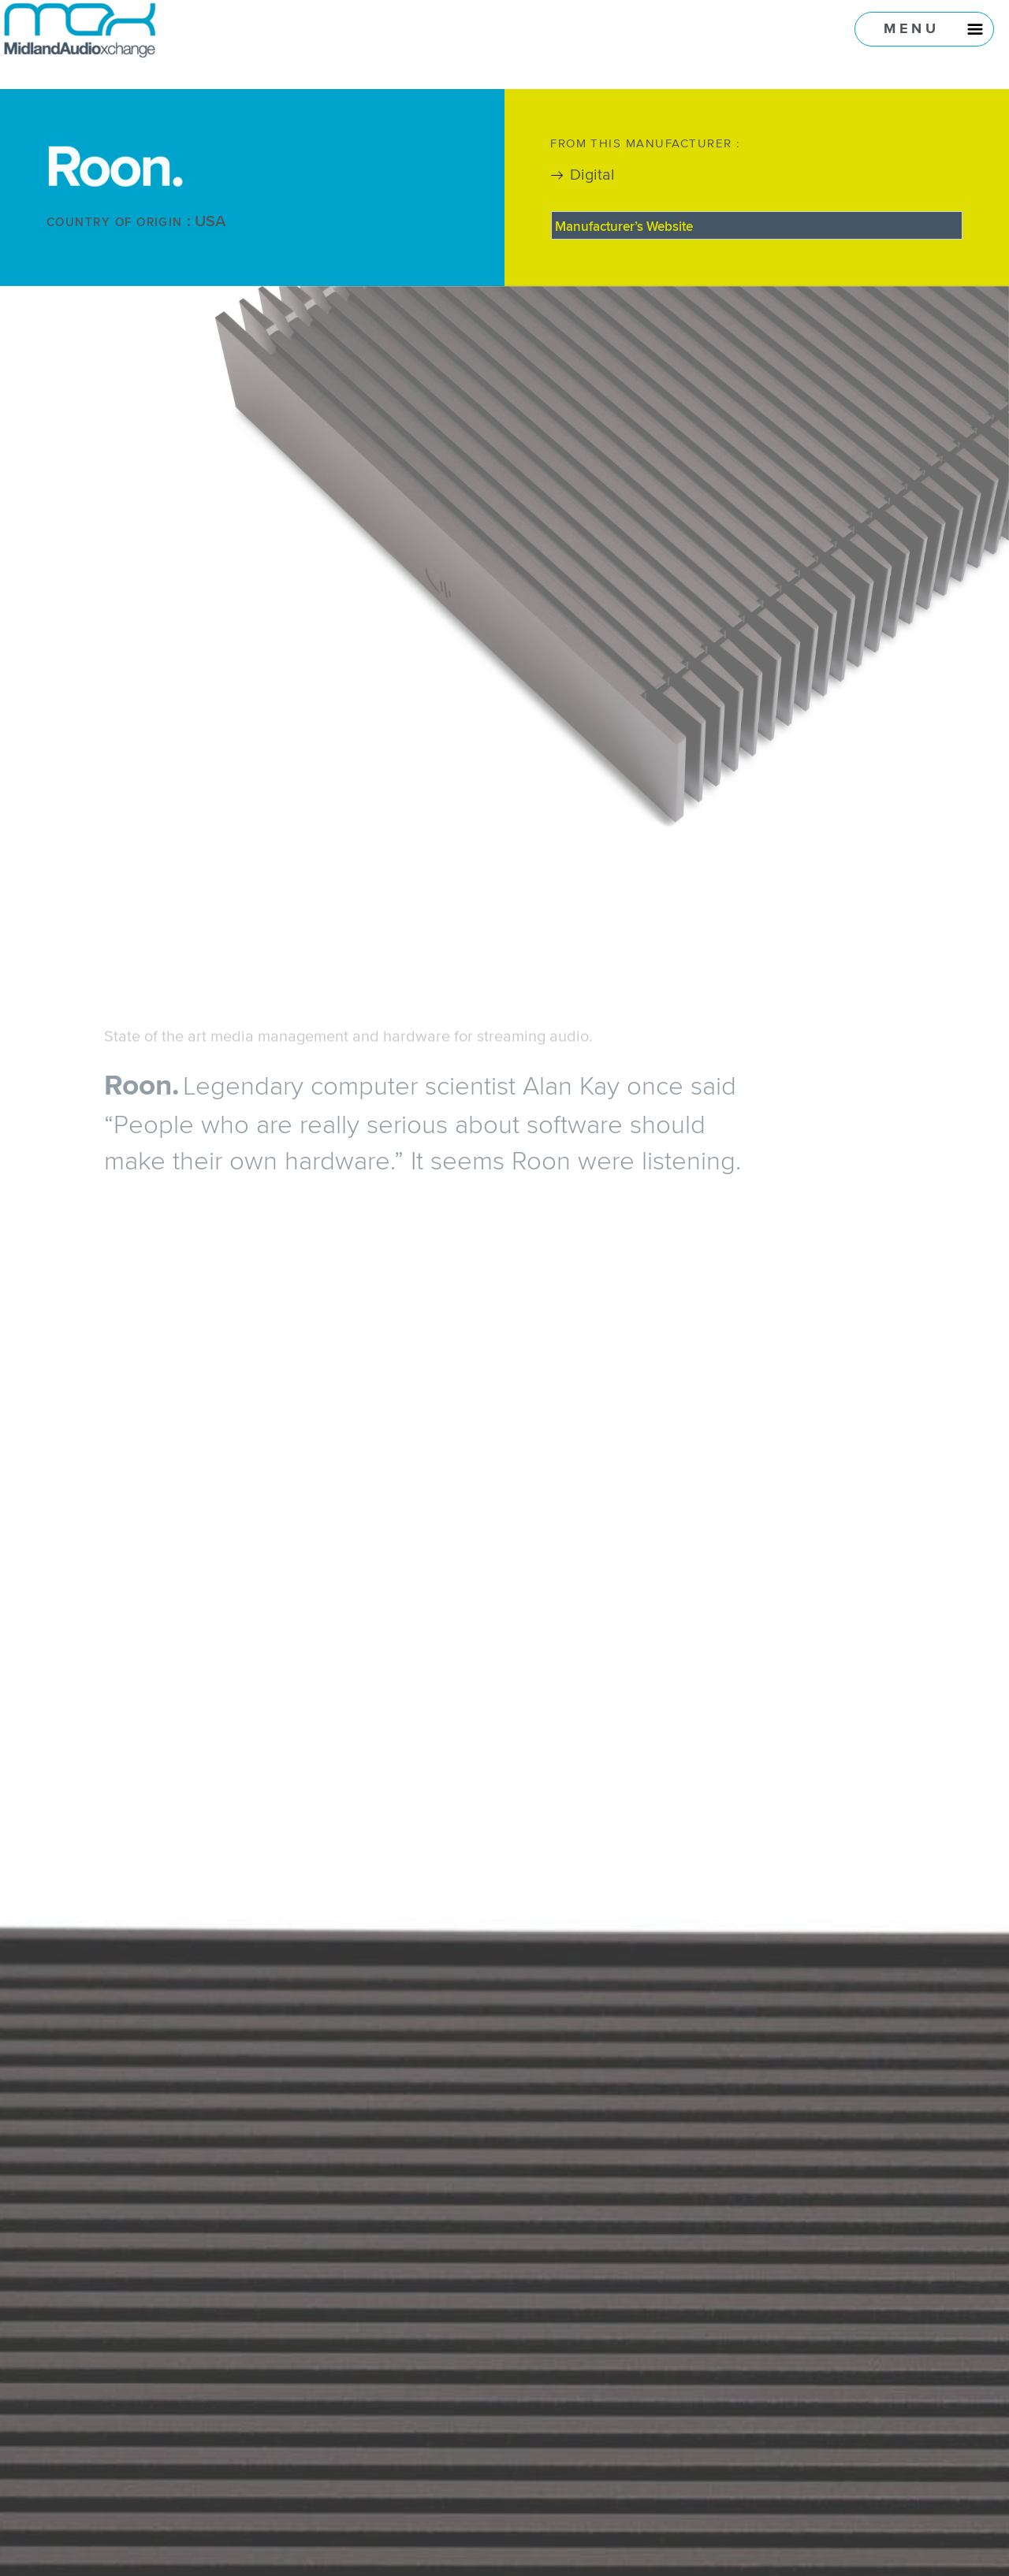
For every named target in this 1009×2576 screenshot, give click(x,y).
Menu (912, 28)
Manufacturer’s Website (624, 226)
